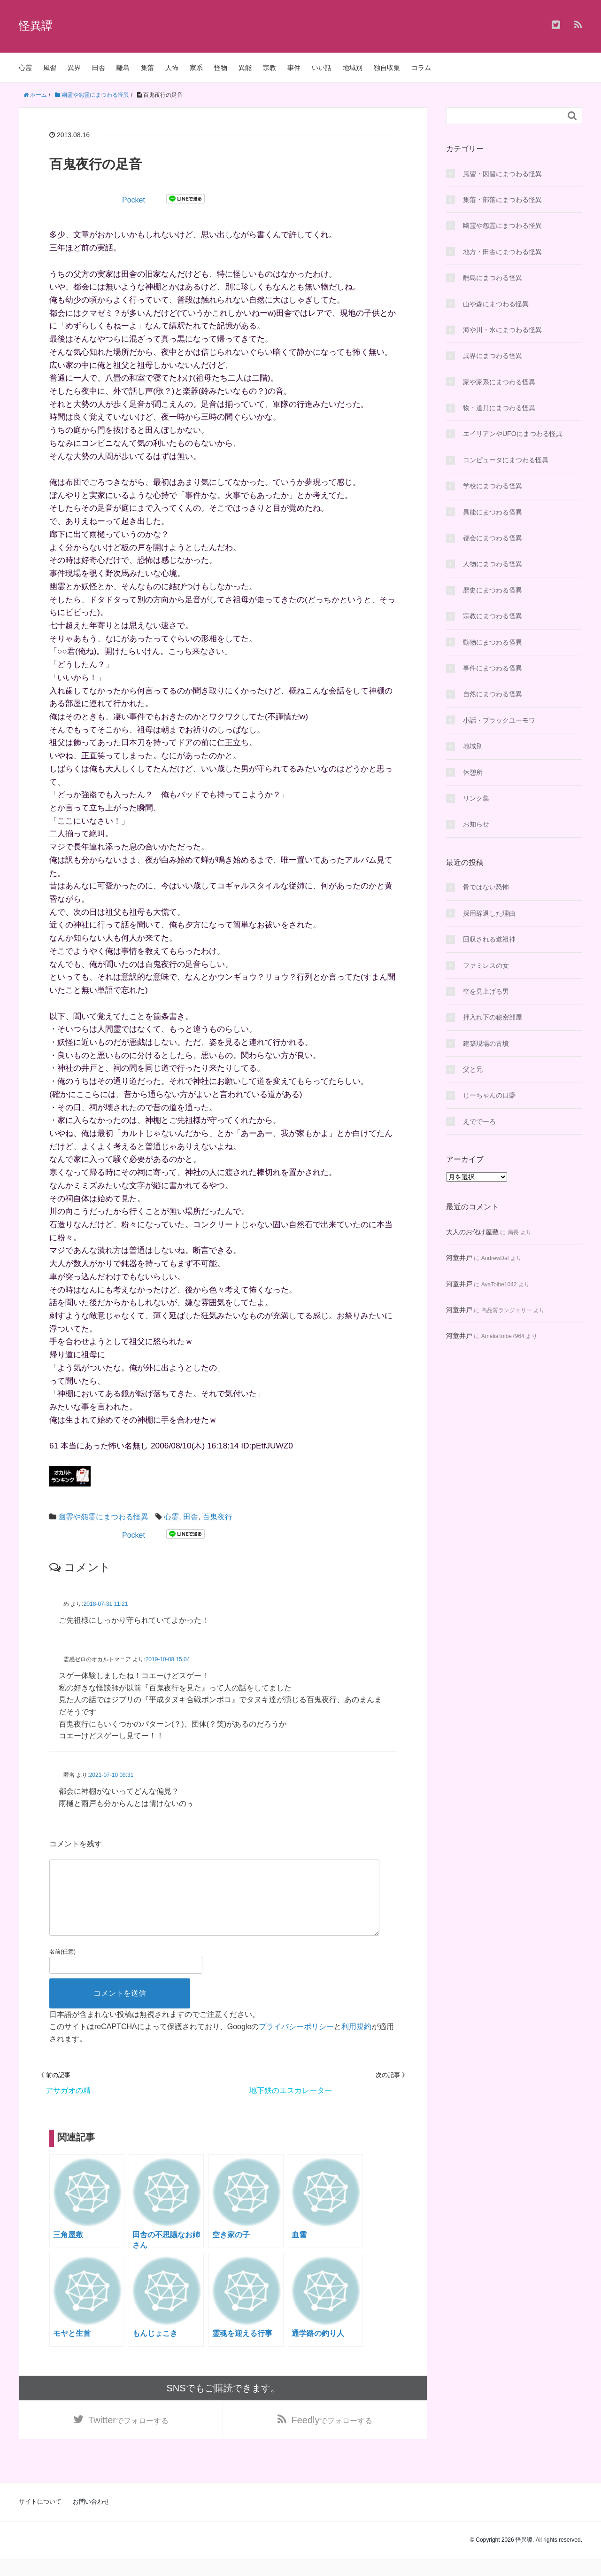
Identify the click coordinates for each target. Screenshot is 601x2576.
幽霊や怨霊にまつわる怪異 (103, 1517)
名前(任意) (62, 1966)
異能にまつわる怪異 (492, 512)
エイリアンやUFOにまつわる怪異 (512, 433)
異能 (245, 67)
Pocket (133, 200)
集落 (147, 67)
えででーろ (479, 1121)
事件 (293, 67)
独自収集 (387, 67)
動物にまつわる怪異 (492, 642)
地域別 (352, 67)
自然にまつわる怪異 (492, 694)
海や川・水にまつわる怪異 (502, 330)
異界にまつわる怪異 (492, 355)
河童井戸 (459, 1257)
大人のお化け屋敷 (472, 1232)
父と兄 (473, 1069)
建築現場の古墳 (486, 1043)
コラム (421, 67)
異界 (74, 67)
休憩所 (473, 772)
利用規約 (356, 2042)
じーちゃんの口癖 (489, 1095)
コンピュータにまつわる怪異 (505, 460)
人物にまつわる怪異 (492, 564)
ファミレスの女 (486, 965)
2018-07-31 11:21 (106, 1604)
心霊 (25, 67)
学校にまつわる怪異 (492, 486)
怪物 (220, 67)
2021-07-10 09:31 (111, 1775)
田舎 (98, 67)
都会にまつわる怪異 (492, 538)
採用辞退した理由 (489, 913)
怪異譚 (36, 25)
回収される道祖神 (489, 939)
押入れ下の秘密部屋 (492, 1017)
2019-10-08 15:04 (168, 1659)
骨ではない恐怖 (486, 887)
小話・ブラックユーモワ (499, 720)
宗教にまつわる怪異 (492, 616)
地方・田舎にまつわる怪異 (502, 252)
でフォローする (128, 2436)
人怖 (171, 67)
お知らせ (476, 824)
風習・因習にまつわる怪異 (502, 174)
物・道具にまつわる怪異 (499, 408)
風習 (49, 67)
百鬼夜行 (217, 1517)
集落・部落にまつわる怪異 (502, 199)
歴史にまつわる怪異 (492, 590)
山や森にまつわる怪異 (496, 304)
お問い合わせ (91, 2518)
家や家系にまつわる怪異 (499, 382)
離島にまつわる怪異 (492, 277)
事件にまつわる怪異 (492, 668)
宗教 (269, 67)
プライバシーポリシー (296, 2042)
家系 (196, 67)
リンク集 (476, 798)
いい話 (321, 67)
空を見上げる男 (486, 991)
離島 (123, 67)
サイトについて (40, 2518)
